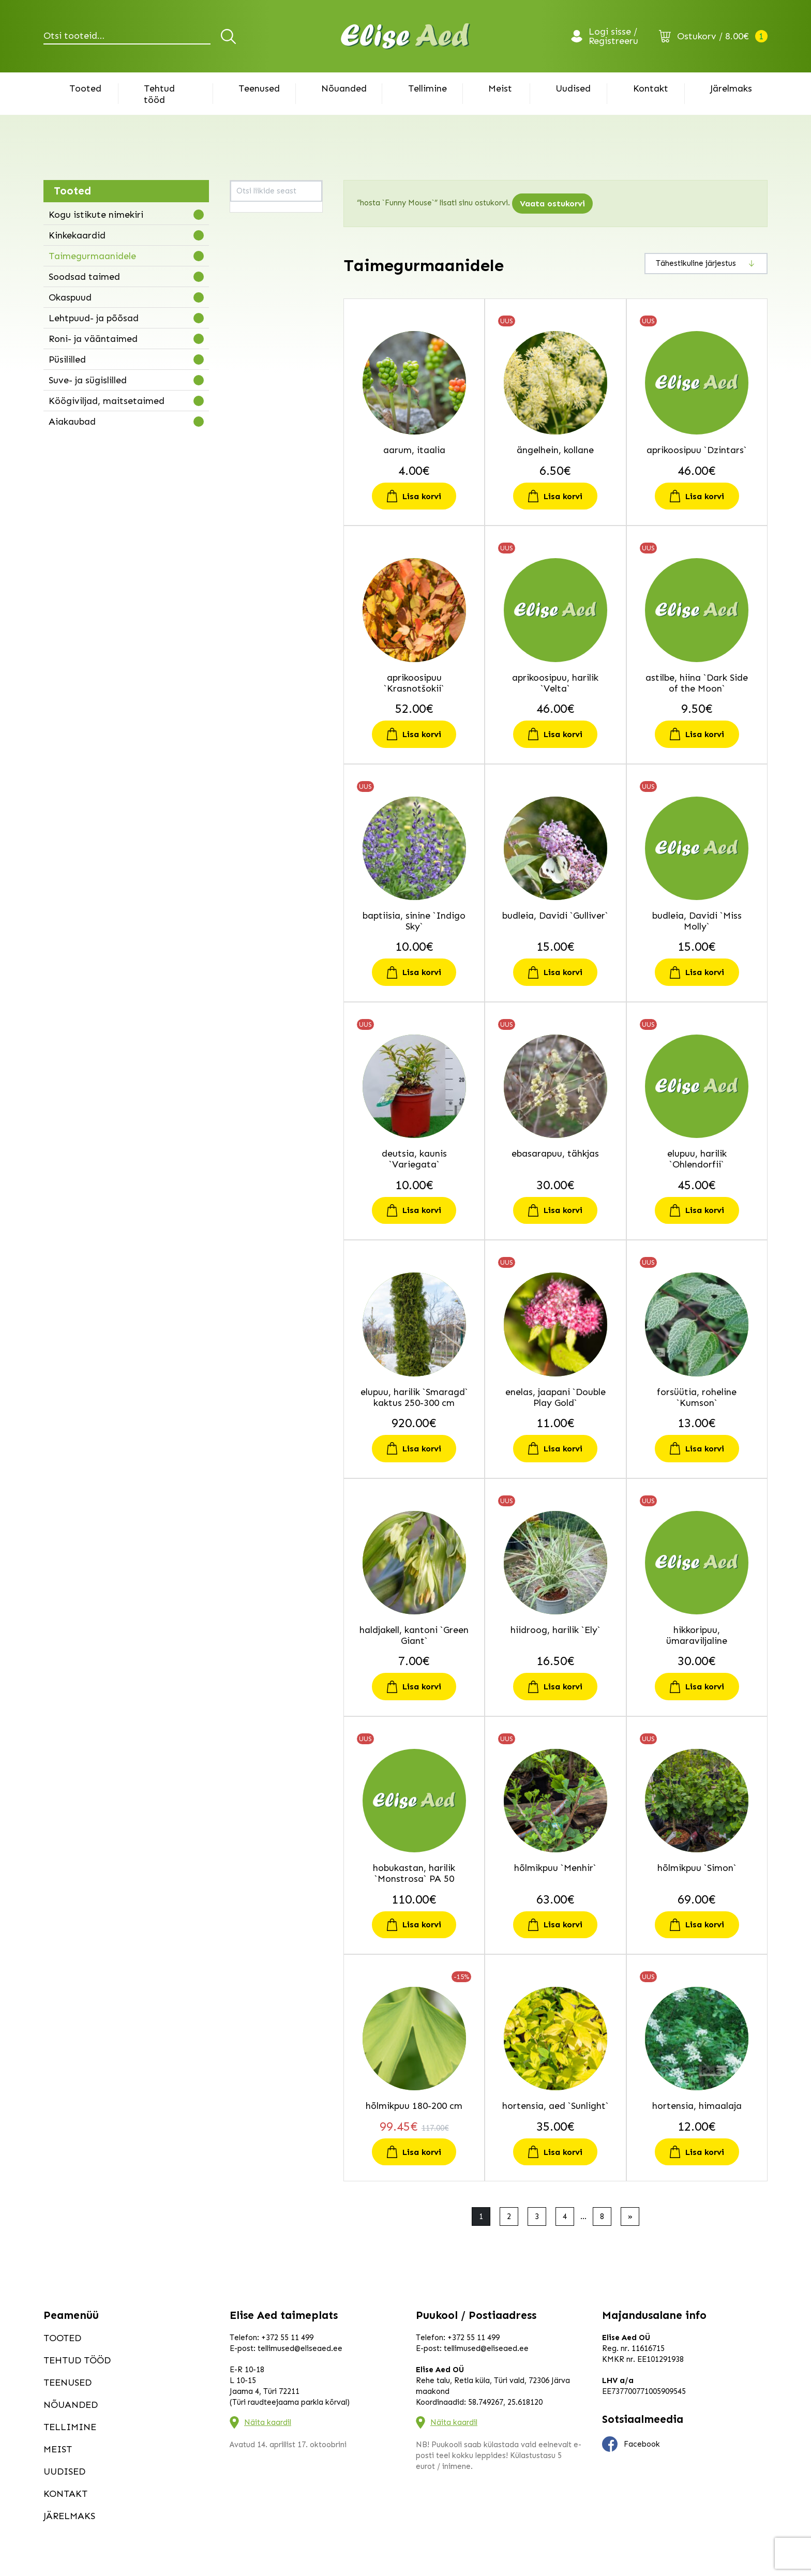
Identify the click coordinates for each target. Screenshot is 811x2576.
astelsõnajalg (259, 252)
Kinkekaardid (77, 235)
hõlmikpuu (253, 433)
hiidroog (250, 394)
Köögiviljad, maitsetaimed (106, 401)
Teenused (259, 88)
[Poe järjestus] (706, 263)
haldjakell (252, 381)
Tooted (85, 88)
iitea (243, 471)
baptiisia (251, 277)
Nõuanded (344, 88)
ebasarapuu (256, 329)
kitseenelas (255, 575)
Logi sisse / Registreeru (613, 36)
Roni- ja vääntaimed (93, 339)
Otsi (230, 36)
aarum (246, 213)
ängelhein (252, 226)
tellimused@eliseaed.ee (300, 2348)
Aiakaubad (72, 421)
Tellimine (427, 88)
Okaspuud (70, 297)
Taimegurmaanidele (92, 256)
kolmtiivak (254, 601)
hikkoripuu (253, 407)
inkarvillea (253, 497)
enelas (247, 355)
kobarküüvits (258, 588)
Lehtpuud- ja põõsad (94, 318)
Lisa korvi (421, 496)
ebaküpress (256, 316)
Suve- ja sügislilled (88, 380)
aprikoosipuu (258, 239)
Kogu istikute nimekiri (96, 214)
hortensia (252, 446)
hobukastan (256, 420)
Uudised (573, 88)
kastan (247, 523)
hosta (245, 458)
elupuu (247, 342)
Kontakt (650, 88)
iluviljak (248, 484)
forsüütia (251, 368)
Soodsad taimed (84, 276)
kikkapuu (251, 536)
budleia (248, 290)
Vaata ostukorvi (552, 203)
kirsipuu (249, 562)
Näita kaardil (267, 2422)
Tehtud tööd (159, 94)
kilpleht (248, 549)
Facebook (631, 2444)
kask (243, 510)
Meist (500, 88)
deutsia (248, 303)
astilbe (247, 264)
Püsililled (67, 359)
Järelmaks (731, 88)
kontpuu (249, 614)
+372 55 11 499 (287, 2337)
